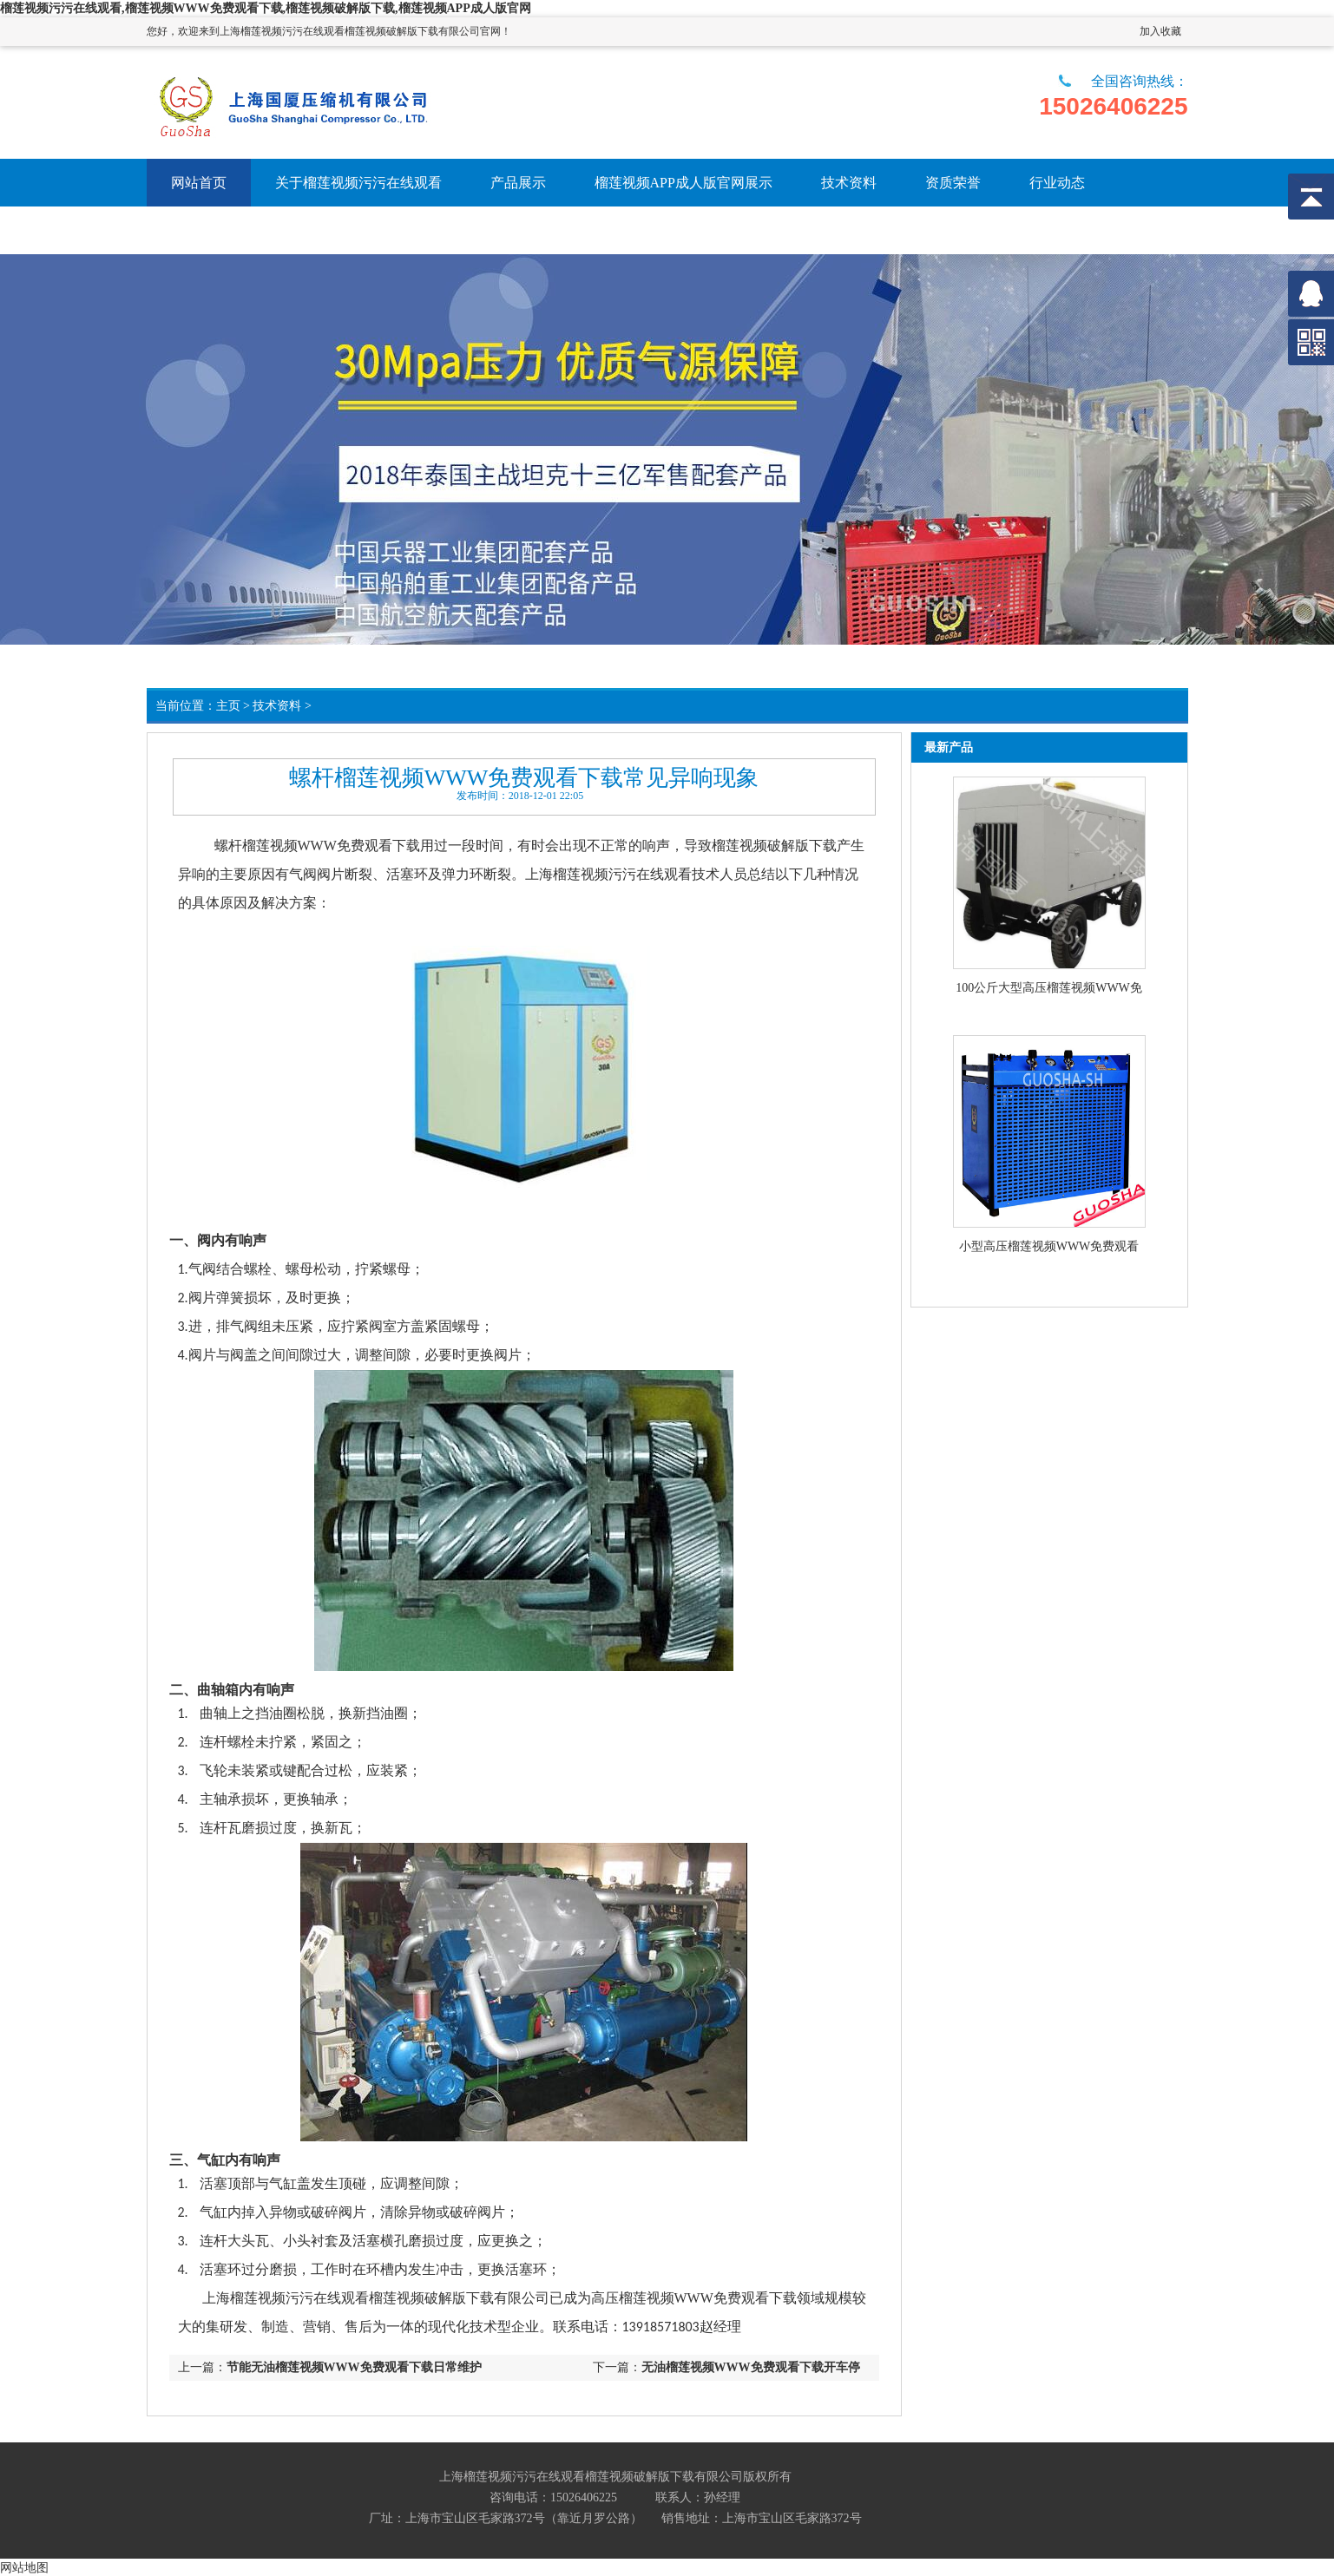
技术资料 (277, 705)
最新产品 (948, 747)
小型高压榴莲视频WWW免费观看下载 (1049, 1247)
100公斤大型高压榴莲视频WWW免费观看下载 (1049, 989)
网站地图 (24, 2567)
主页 (228, 705)
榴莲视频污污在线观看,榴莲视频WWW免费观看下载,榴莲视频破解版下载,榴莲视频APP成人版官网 (265, 8)
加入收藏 (1160, 31)
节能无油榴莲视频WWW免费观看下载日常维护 (354, 2367)
